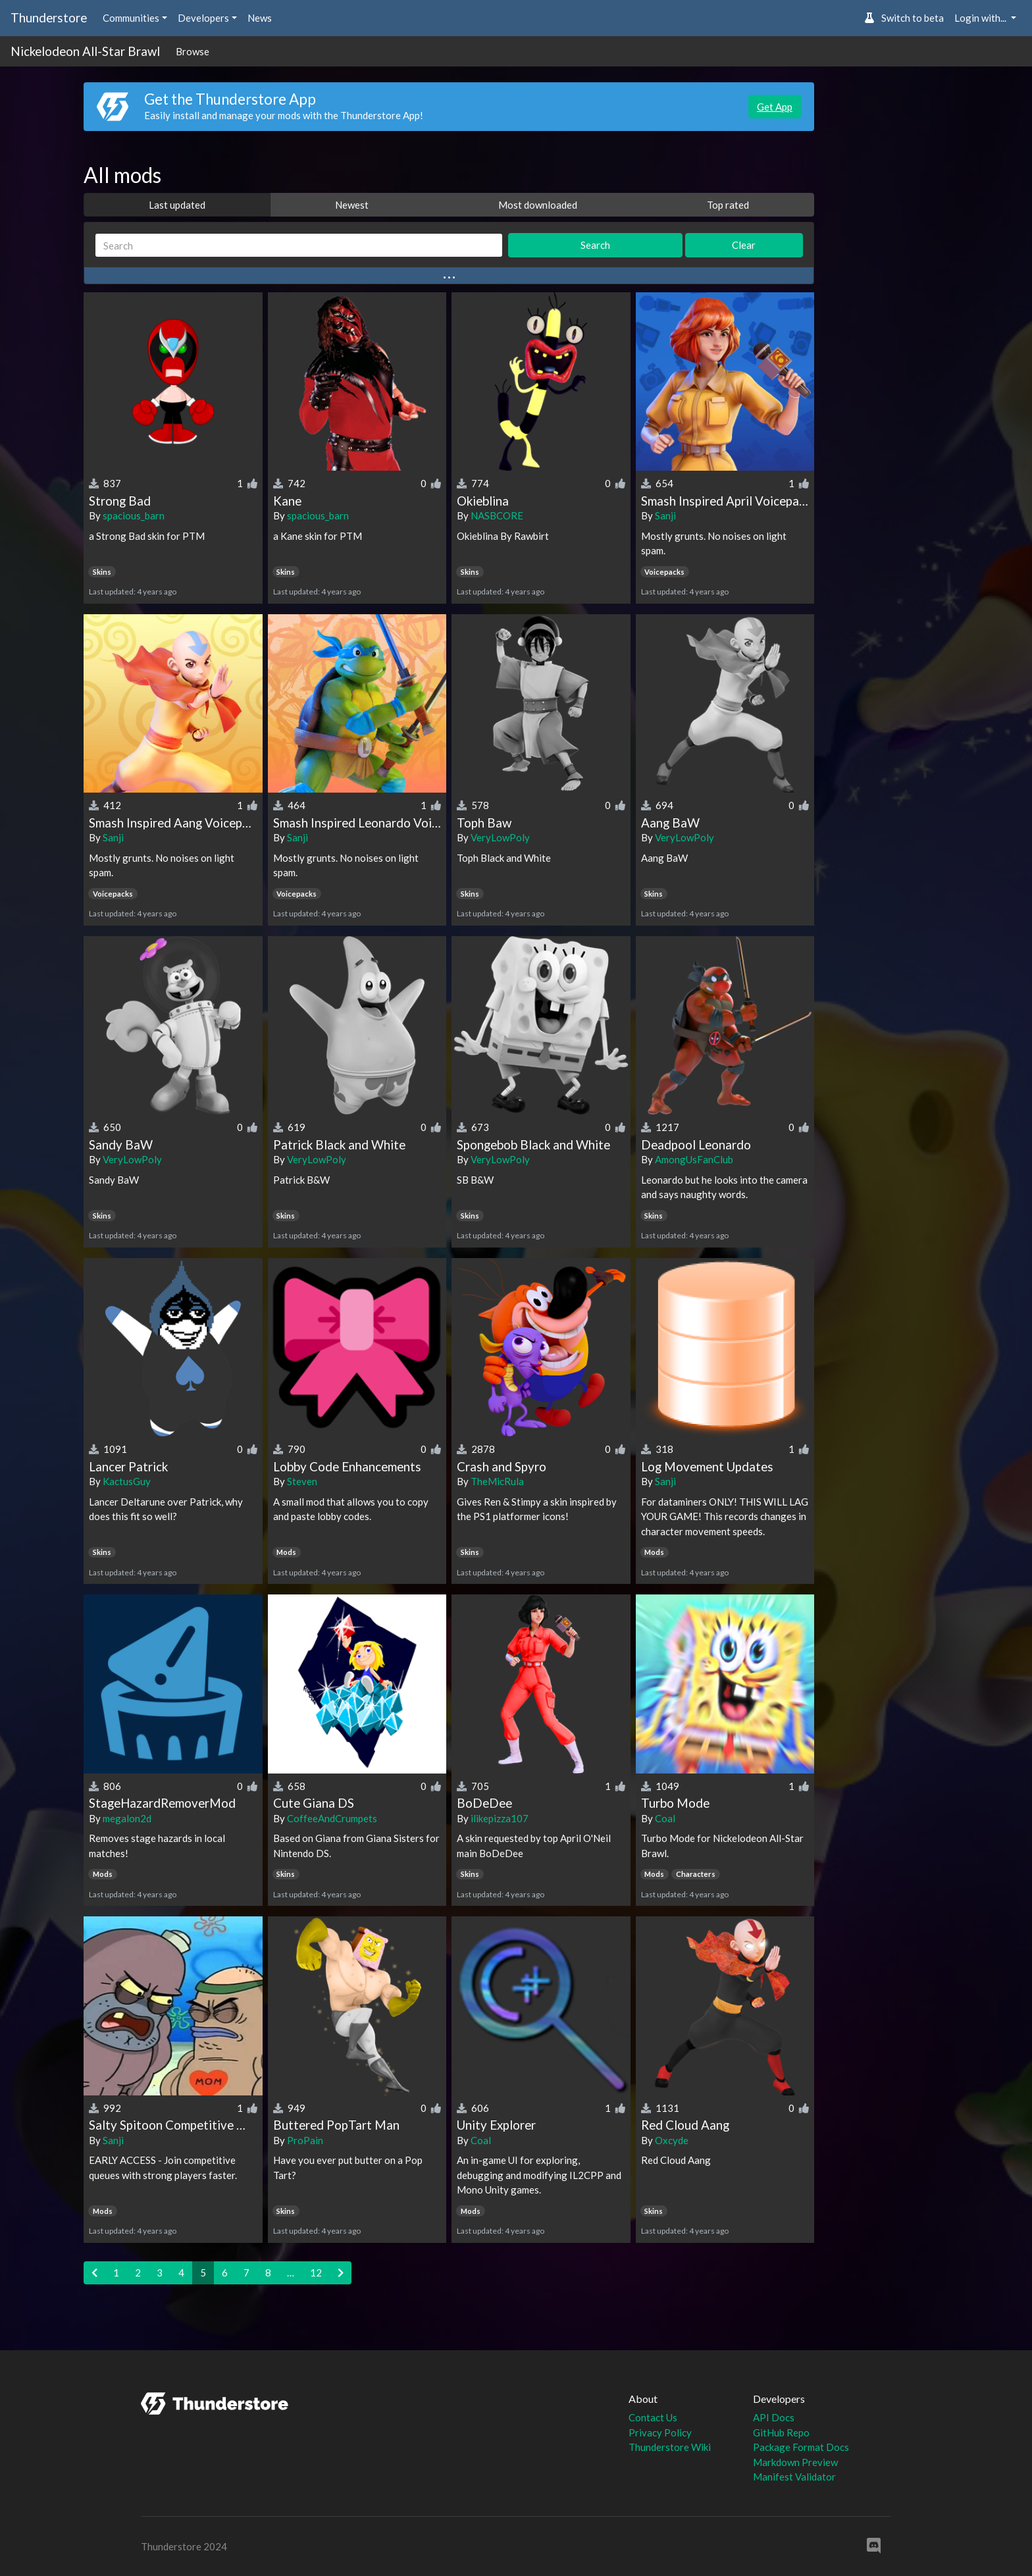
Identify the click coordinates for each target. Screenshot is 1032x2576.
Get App (774, 107)
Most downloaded (537, 205)
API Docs (773, 2417)
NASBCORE (497, 515)
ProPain (305, 2140)
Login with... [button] (981, 18)
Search (595, 245)
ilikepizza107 (500, 1818)
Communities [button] (131, 18)
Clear (744, 245)
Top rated (728, 205)
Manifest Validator (794, 2477)
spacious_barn (134, 515)
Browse (192, 51)
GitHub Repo (781, 2432)
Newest (352, 205)
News (259, 18)
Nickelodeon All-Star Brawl (85, 51)
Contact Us (653, 2417)
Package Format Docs (801, 2447)
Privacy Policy (660, 2432)
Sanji (665, 515)
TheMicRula (497, 1481)
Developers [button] (203, 18)
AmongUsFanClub (694, 1159)
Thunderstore (49, 17)
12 (316, 2272)
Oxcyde (671, 2140)
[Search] (299, 245)
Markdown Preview (795, 2462)
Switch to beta (904, 18)
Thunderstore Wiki (670, 2447)
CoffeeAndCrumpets (332, 1818)
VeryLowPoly (500, 837)
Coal (665, 1818)
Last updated (177, 205)
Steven (302, 1481)
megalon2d (127, 1818)
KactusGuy (127, 1481)
